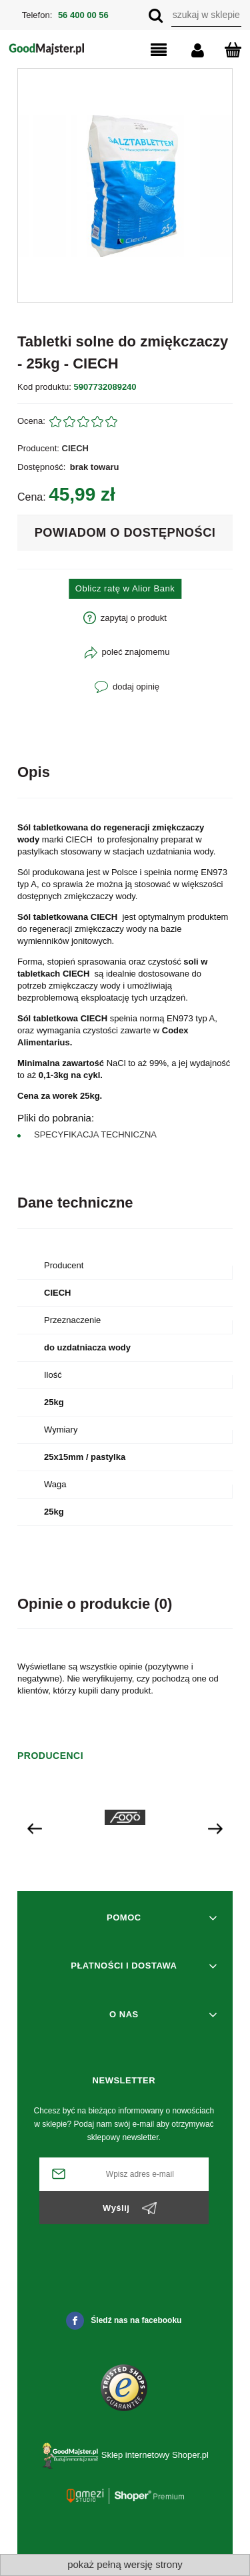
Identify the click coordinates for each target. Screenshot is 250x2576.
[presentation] (34, 1828)
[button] (147, 50)
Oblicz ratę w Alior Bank (125, 588)
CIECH (75, 448)
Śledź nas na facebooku (123, 2321)
